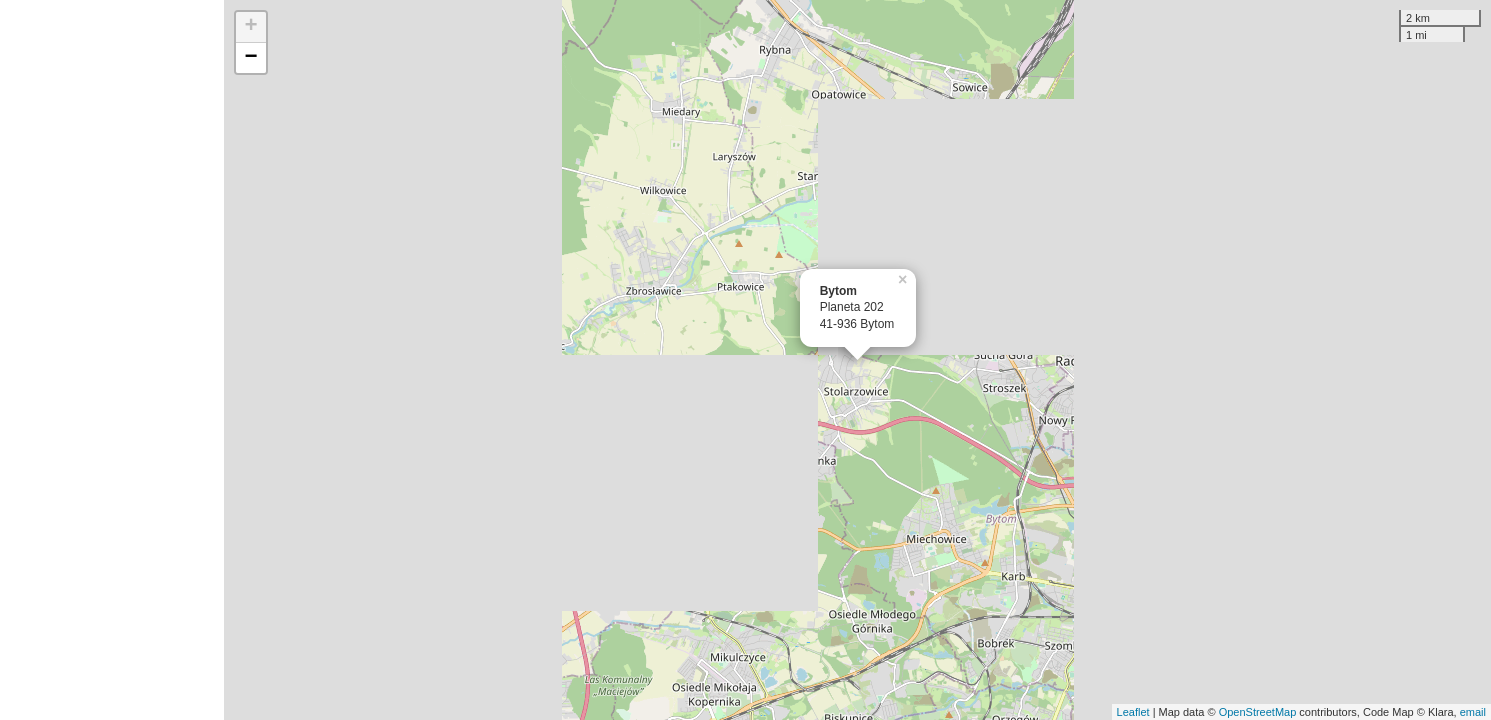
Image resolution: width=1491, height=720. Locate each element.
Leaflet (1133, 712)
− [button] (251, 58)
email (1473, 712)
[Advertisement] (112, 360)
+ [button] (251, 27)
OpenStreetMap (1258, 712)
